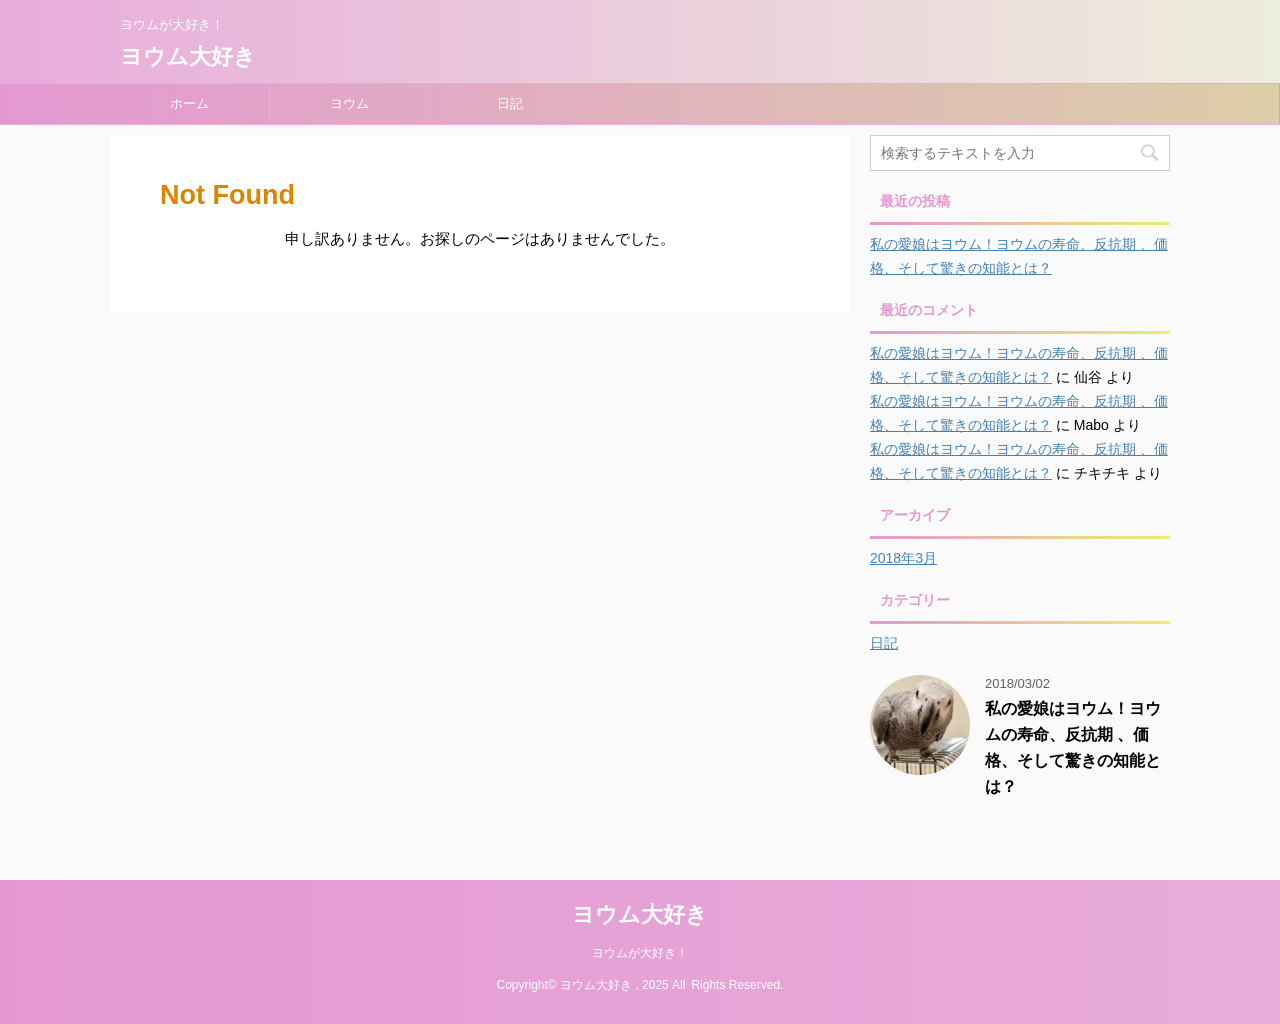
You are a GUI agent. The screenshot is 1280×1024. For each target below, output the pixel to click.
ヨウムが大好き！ (640, 953)
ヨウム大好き (188, 56)
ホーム (189, 103)
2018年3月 (903, 558)
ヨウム (349, 103)
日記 (510, 103)
